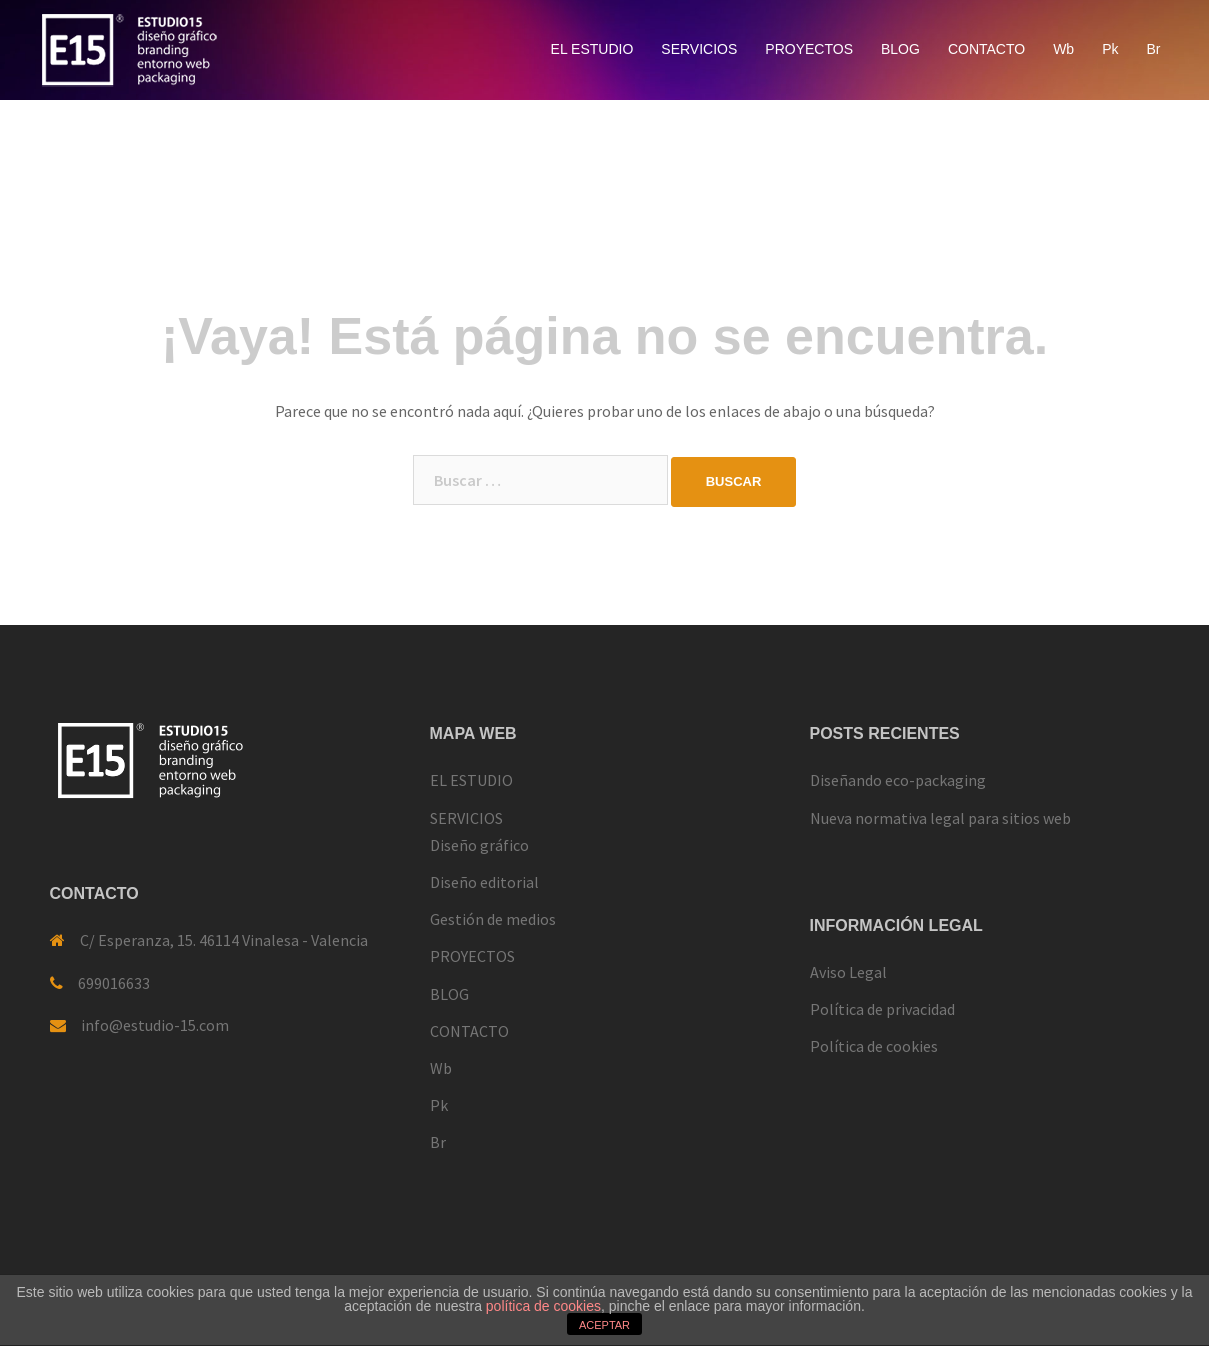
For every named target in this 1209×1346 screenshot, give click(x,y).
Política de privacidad (882, 1009)
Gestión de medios (493, 919)
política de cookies (543, 1306)
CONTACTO (986, 49)
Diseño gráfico (479, 845)
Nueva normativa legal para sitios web (940, 818)
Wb (1063, 49)
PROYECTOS (809, 49)
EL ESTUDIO (592, 49)
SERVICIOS (699, 49)
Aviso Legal (848, 972)
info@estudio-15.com (155, 1025)
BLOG (900, 49)
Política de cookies (874, 1046)
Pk (1110, 49)
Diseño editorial (484, 882)
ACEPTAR (604, 1325)
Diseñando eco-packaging (898, 780)
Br (1154, 49)
